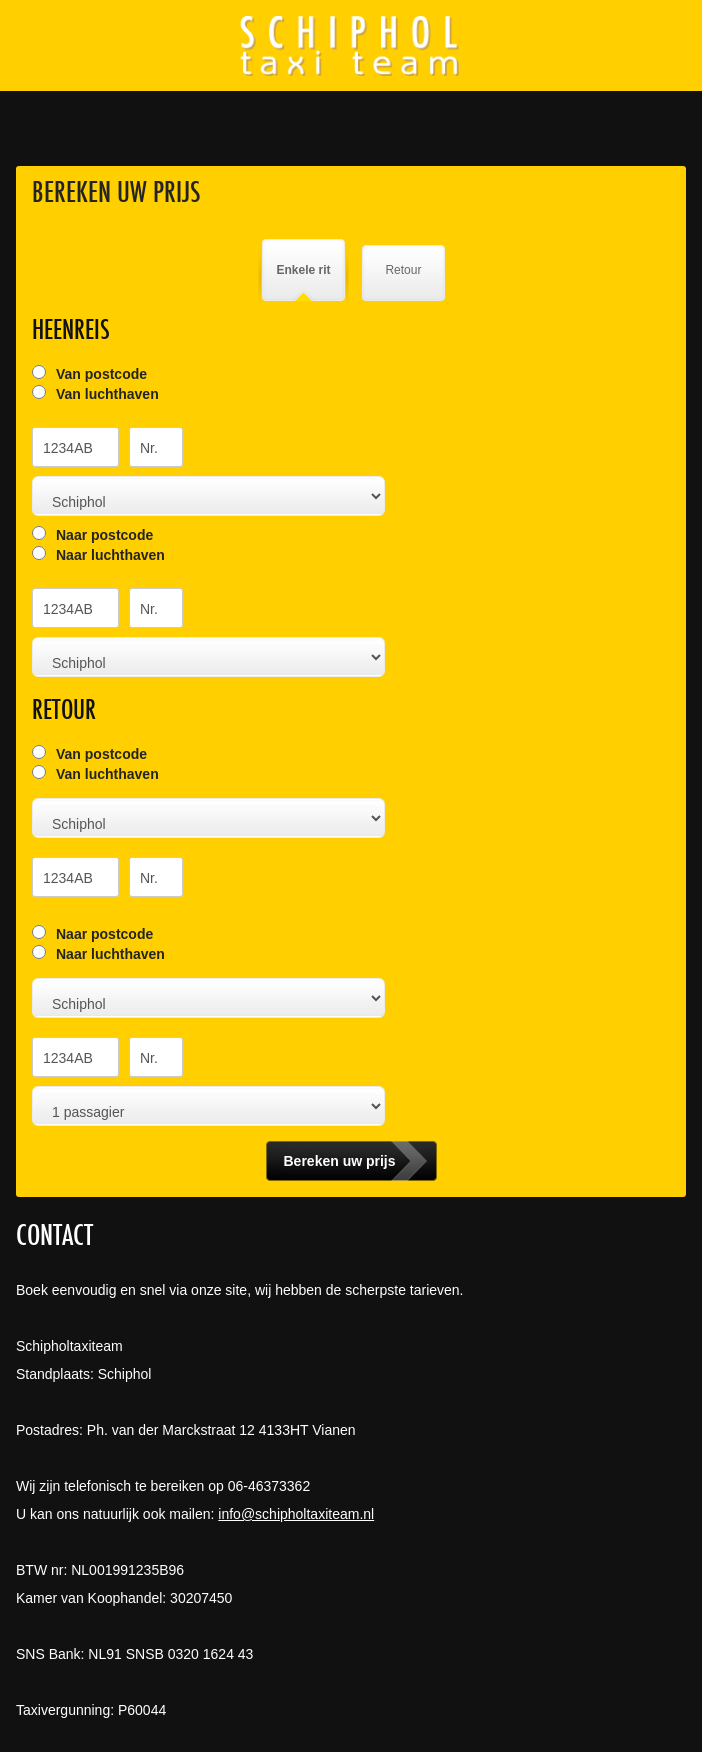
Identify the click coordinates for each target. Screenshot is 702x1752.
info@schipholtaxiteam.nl (296, 1514)
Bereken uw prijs (116, 192)
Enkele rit (304, 270)
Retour (403, 270)
